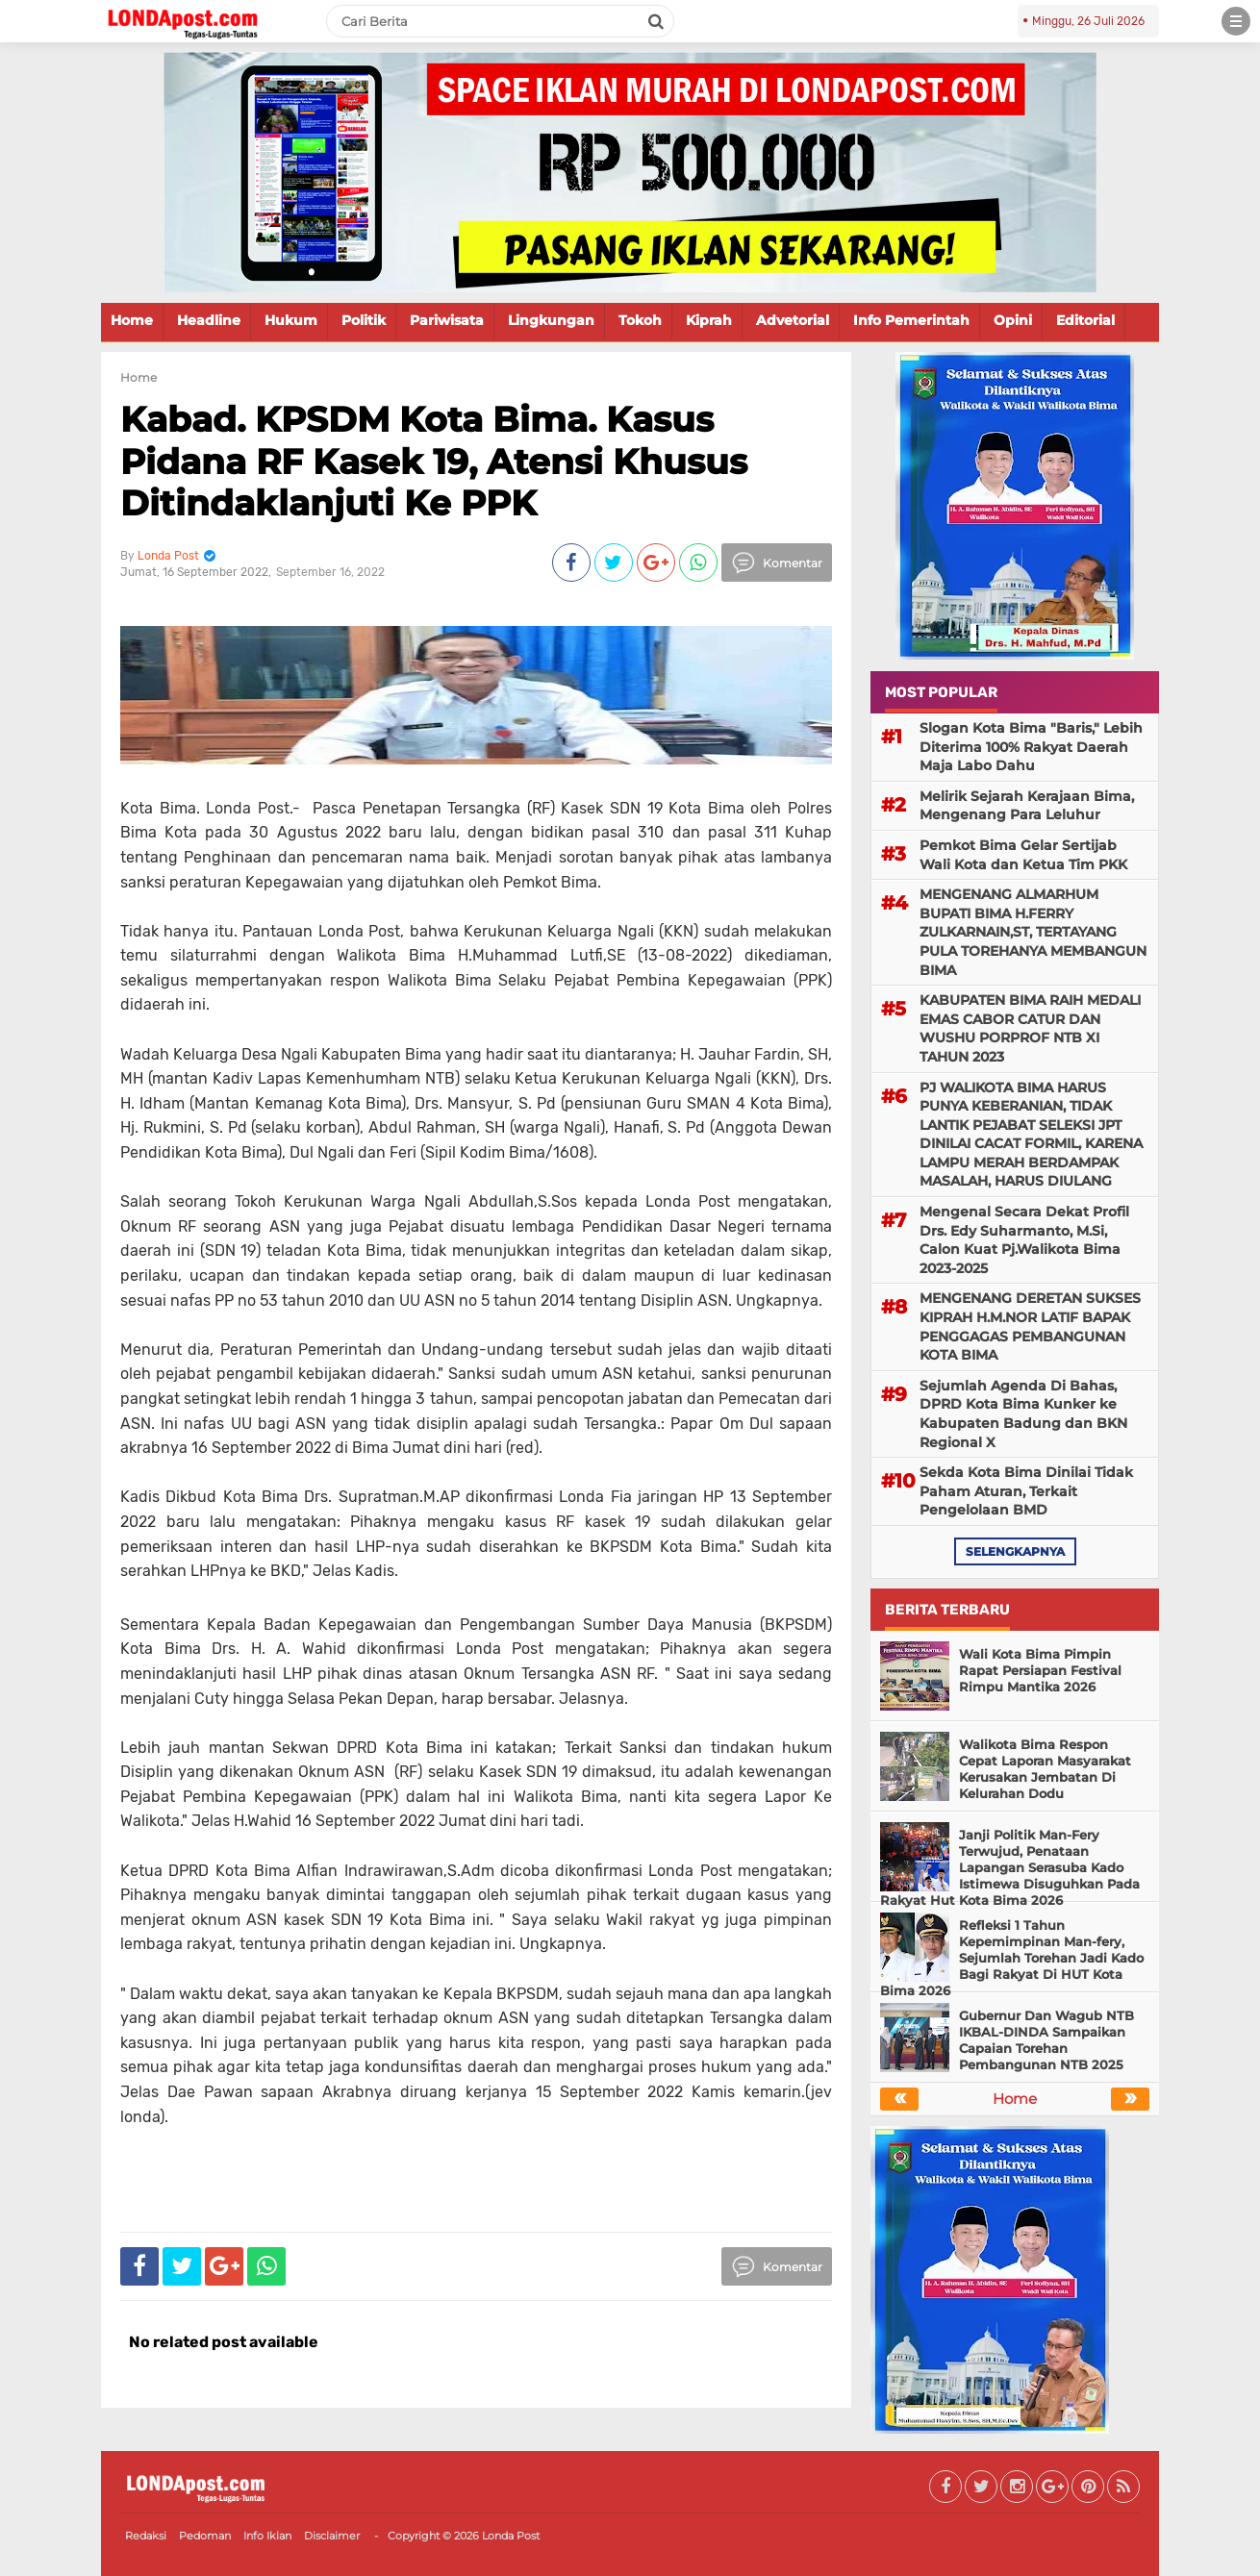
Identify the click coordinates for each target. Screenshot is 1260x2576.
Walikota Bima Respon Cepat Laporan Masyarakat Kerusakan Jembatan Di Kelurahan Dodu (1045, 1769)
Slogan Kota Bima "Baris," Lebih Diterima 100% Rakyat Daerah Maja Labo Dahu (1031, 746)
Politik (363, 320)
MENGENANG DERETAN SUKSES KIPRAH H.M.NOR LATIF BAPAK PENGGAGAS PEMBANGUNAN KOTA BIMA (1030, 1326)
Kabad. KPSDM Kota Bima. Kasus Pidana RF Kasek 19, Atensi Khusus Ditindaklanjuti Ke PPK (433, 460)
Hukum (291, 320)
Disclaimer (332, 2535)
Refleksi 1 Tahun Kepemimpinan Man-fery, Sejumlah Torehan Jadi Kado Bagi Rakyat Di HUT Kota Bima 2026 (1012, 1957)
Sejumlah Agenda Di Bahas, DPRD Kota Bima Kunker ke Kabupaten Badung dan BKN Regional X (1023, 1414)
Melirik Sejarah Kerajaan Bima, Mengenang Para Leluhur (1027, 806)
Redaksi (145, 2535)
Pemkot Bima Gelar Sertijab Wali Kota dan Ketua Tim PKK (1023, 855)
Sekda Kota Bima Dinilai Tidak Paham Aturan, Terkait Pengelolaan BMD (1026, 1490)
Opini (1013, 320)
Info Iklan (267, 2535)
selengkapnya (1015, 1551)
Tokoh (640, 320)
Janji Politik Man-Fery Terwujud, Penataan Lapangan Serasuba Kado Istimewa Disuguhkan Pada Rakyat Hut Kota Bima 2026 (1010, 1867)
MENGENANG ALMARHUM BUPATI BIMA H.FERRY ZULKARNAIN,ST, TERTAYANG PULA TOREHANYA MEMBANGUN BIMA (1033, 932)
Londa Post (511, 2535)
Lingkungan (551, 320)
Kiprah (709, 320)
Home (132, 320)
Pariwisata (447, 320)
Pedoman (205, 2535)
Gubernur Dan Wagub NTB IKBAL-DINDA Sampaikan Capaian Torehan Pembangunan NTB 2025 (1046, 2040)
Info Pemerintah (911, 320)
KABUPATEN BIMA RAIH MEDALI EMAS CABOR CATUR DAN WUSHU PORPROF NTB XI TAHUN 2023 (1030, 1028)
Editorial (1085, 320)
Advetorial (792, 320)
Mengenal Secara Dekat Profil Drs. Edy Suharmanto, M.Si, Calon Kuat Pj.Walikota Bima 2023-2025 (1024, 1240)
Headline (208, 320)
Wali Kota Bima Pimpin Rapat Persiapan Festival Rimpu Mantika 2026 (1040, 1670)
